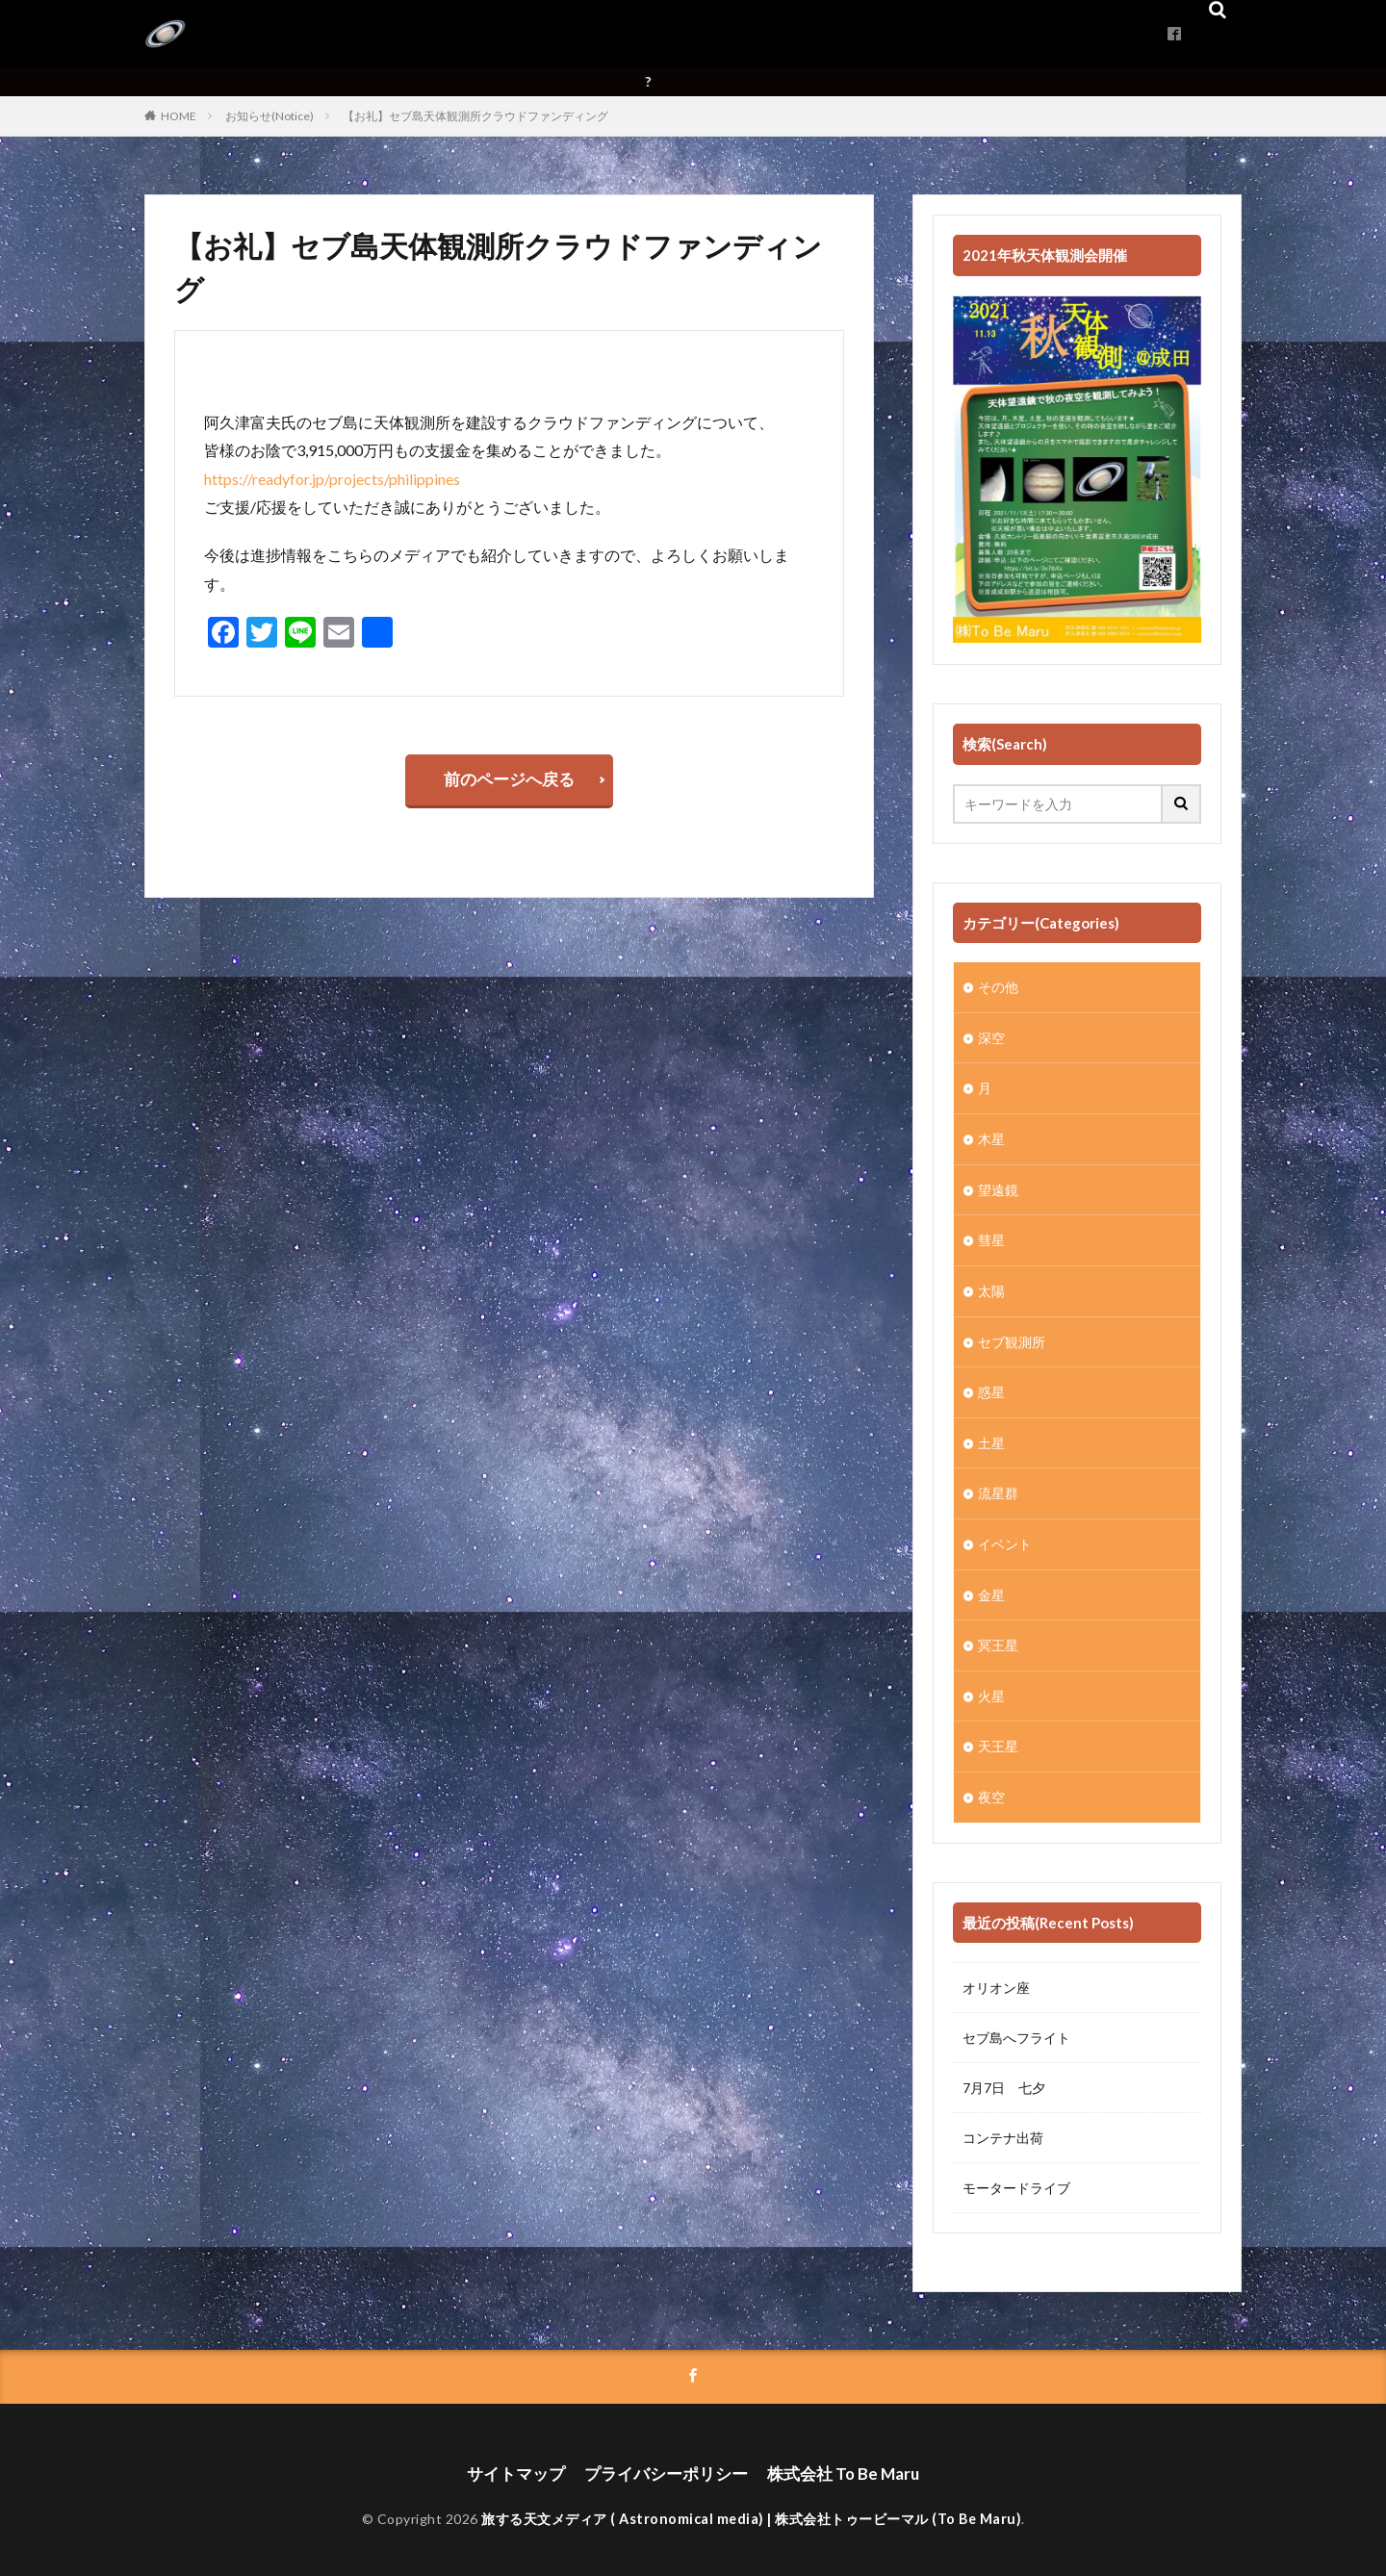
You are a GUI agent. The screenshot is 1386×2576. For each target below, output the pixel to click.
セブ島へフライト (1016, 2028)
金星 (991, 1587)
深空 (991, 1037)
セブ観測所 (1011, 1337)
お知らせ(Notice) (269, 116)
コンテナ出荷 (1002, 2128)
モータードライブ (1016, 2178)
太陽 (991, 1287)
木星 (991, 1137)
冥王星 (998, 1637)
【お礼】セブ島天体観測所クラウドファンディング (475, 116)
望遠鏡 (998, 1187)
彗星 (991, 1237)
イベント (1005, 1537)
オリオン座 (996, 1978)
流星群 (998, 1487)
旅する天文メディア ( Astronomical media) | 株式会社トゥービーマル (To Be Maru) (751, 2506)
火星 (991, 1687)
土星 (991, 1437)
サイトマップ (523, 2462)
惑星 (991, 1387)
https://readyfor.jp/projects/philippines (332, 479)
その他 (998, 987)
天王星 (998, 1737)
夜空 (991, 1787)
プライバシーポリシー (666, 2462)
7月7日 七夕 (1003, 2078)
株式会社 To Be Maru (835, 2462)
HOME (178, 116)
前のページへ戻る (509, 782)
